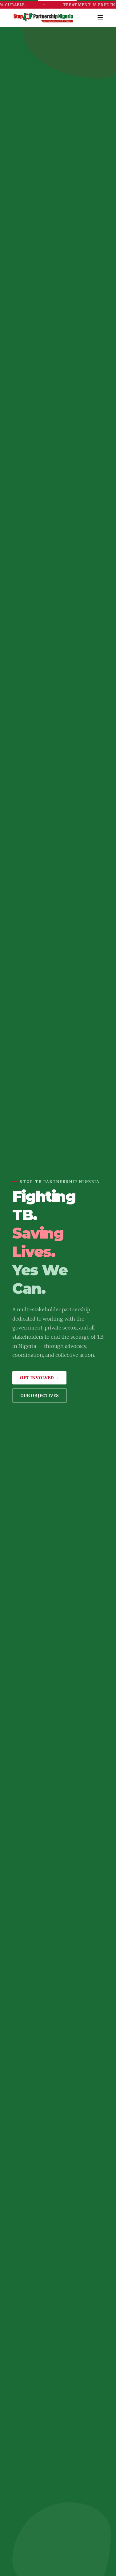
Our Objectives (39, 1395)
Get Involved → (39, 1377)
